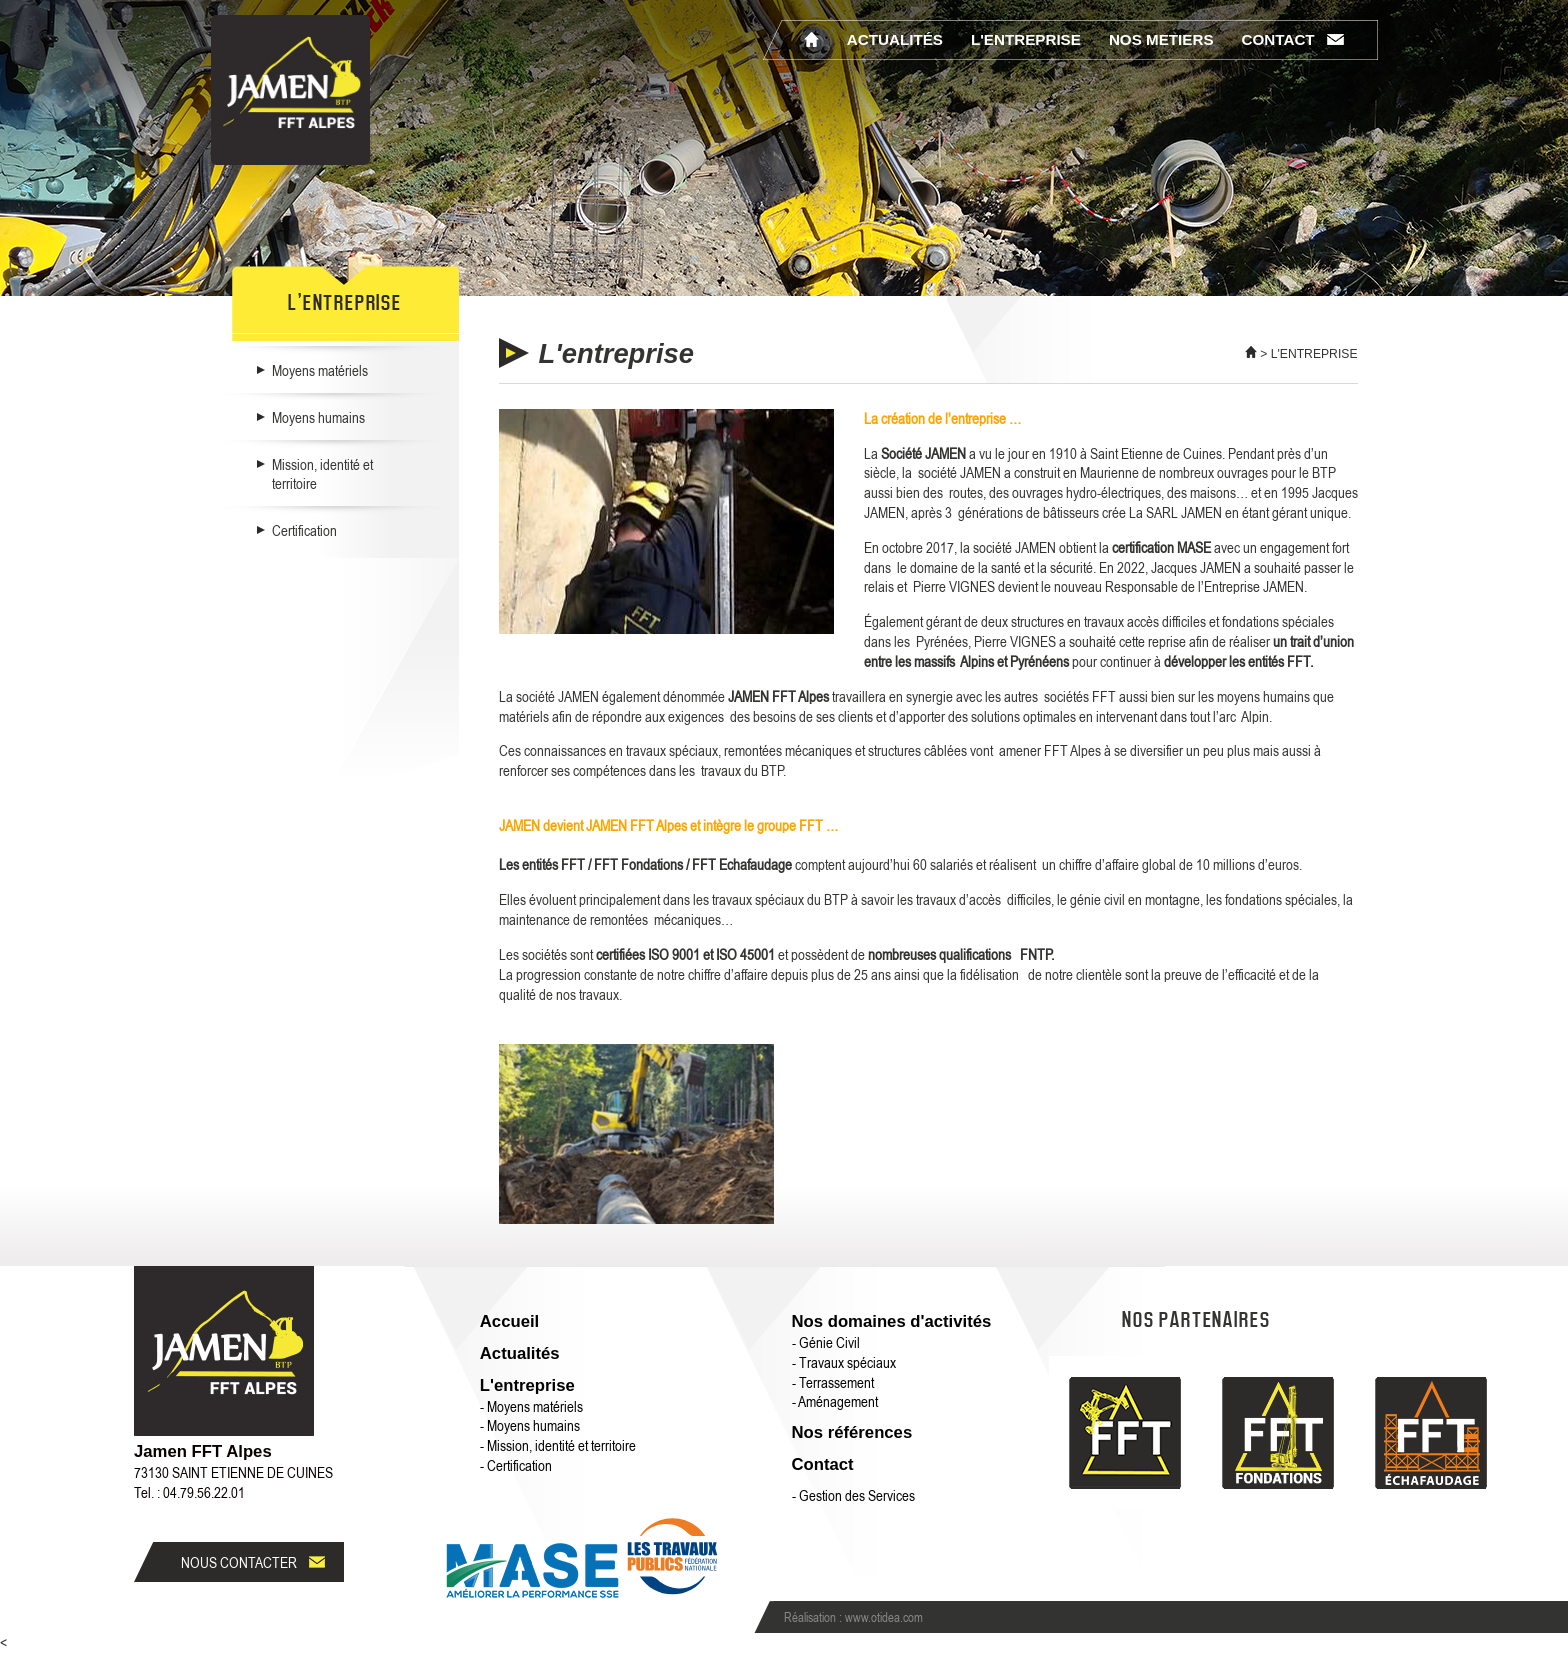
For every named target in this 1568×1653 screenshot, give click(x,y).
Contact (1278, 39)
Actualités (895, 39)
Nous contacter (239, 1562)
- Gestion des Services (853, 1495)
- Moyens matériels (531, 1406)
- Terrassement (833, 1382)
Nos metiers (1161, 39)
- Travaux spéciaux (844, 1362)
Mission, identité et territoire (322, 474)
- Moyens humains (530, 1425)
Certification (304, 530)
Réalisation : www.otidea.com (853, 1617)
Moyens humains (318, 417)
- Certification (516, 1465)
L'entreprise (1026, 39)
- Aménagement (835, 1401)
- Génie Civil (826, 1342)
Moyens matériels (320, 370)
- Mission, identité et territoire (558, 1445)
